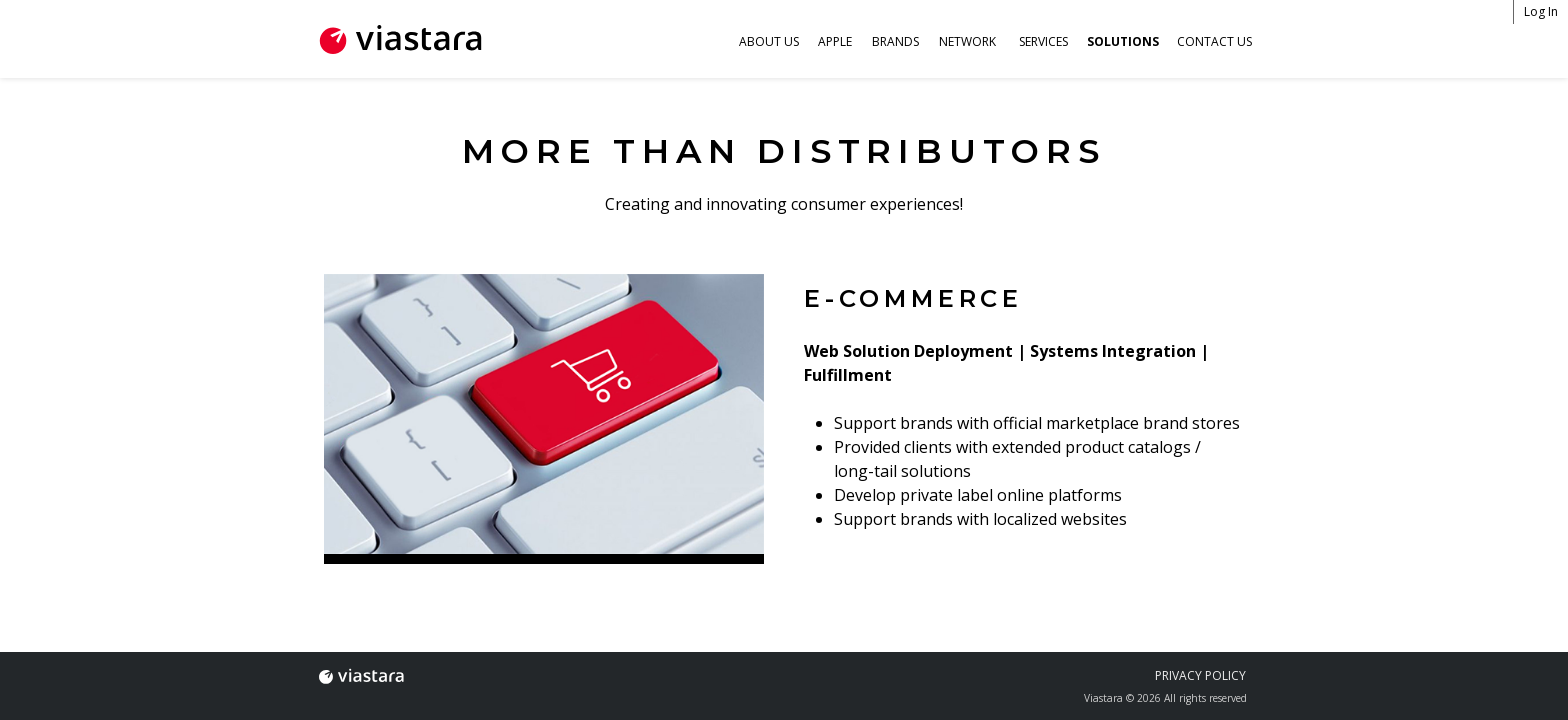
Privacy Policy (1200, 675)
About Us (769, 41)
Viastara (360, 676)
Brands (895, 41)
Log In (1541, 11)
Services (1043, 41)
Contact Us (1214, 41)
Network (967, 41)
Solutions (1123, 41)
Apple (835, 41)
